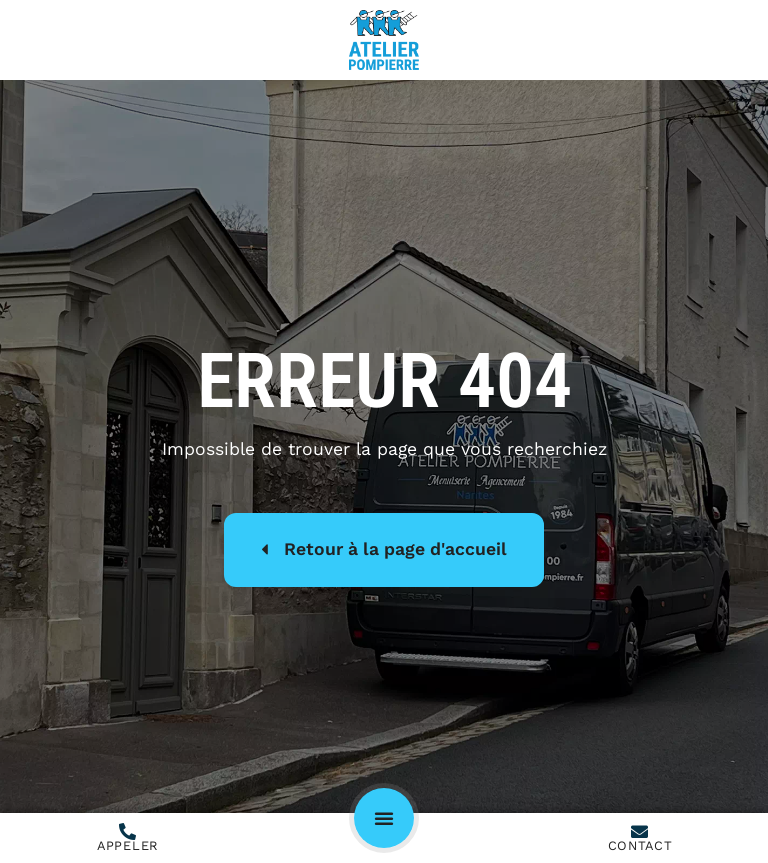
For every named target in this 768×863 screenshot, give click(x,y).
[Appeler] (127, 831)
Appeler (128, 845)
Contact (640, 845)
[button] (384, 818)
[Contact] (639, 831)
